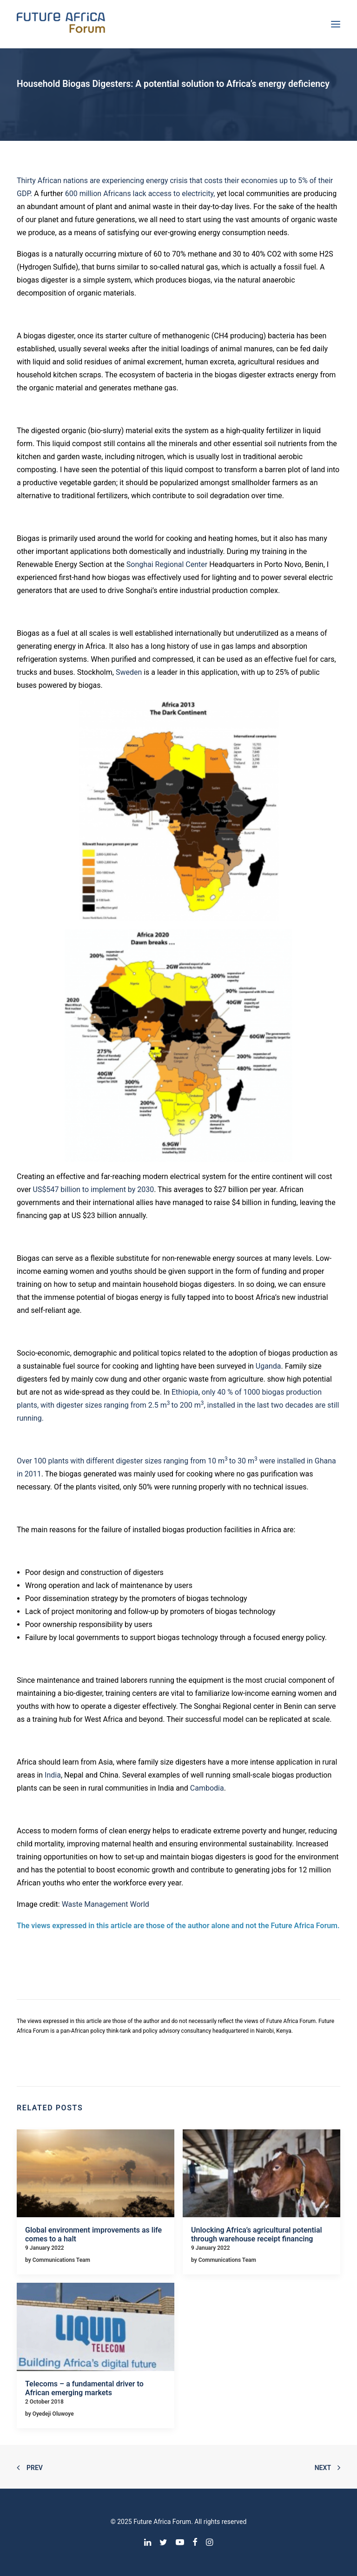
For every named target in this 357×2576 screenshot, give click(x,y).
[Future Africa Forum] (61, 24)
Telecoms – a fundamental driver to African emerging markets (84, 2388)
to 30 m (241, 1460)
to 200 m (186, 1405)
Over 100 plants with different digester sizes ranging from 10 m (121, 1460)
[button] (95, 2173)
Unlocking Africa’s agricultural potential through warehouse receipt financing (256, 2234)
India (53, 1775)
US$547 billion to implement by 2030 (93, 1189)
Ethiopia (185, 1392)
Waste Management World (105, 1904)
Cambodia (207, 1788)
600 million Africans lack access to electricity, (140, 193)
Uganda (268, 1366)
